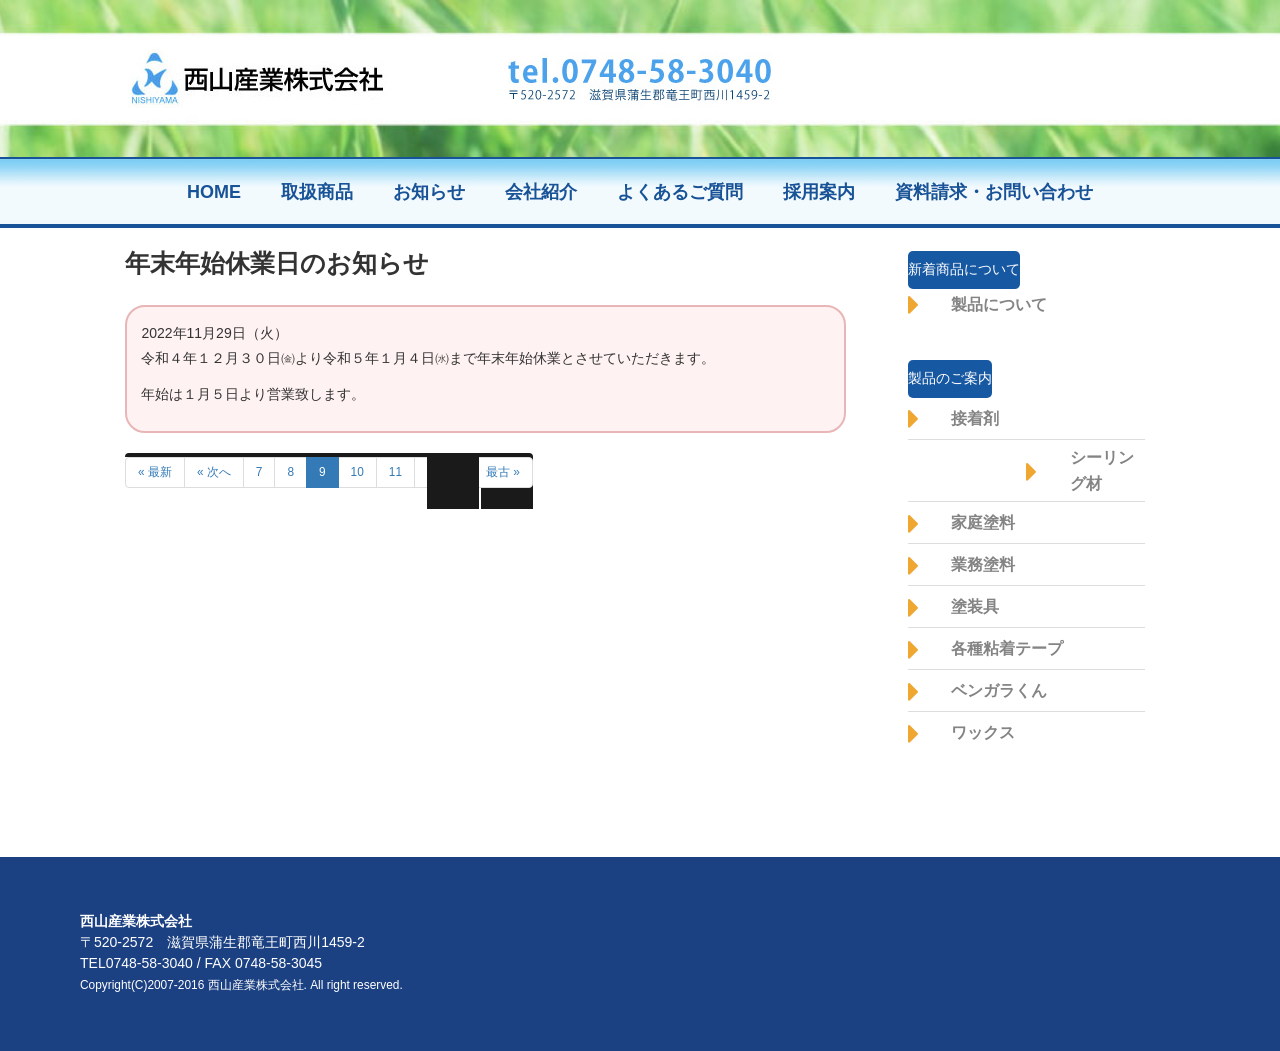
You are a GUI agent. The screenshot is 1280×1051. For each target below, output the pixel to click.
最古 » (503, 472)
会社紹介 (541, 192)
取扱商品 (317, 192)
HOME (214, 192)
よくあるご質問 (680, 192)
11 (395, 472)
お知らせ (429, 192)
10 (357, 472)
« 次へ (214, 472)
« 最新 (155, 472)
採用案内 (819, 192)
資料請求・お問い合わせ (994, 192)
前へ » (444, 472)
